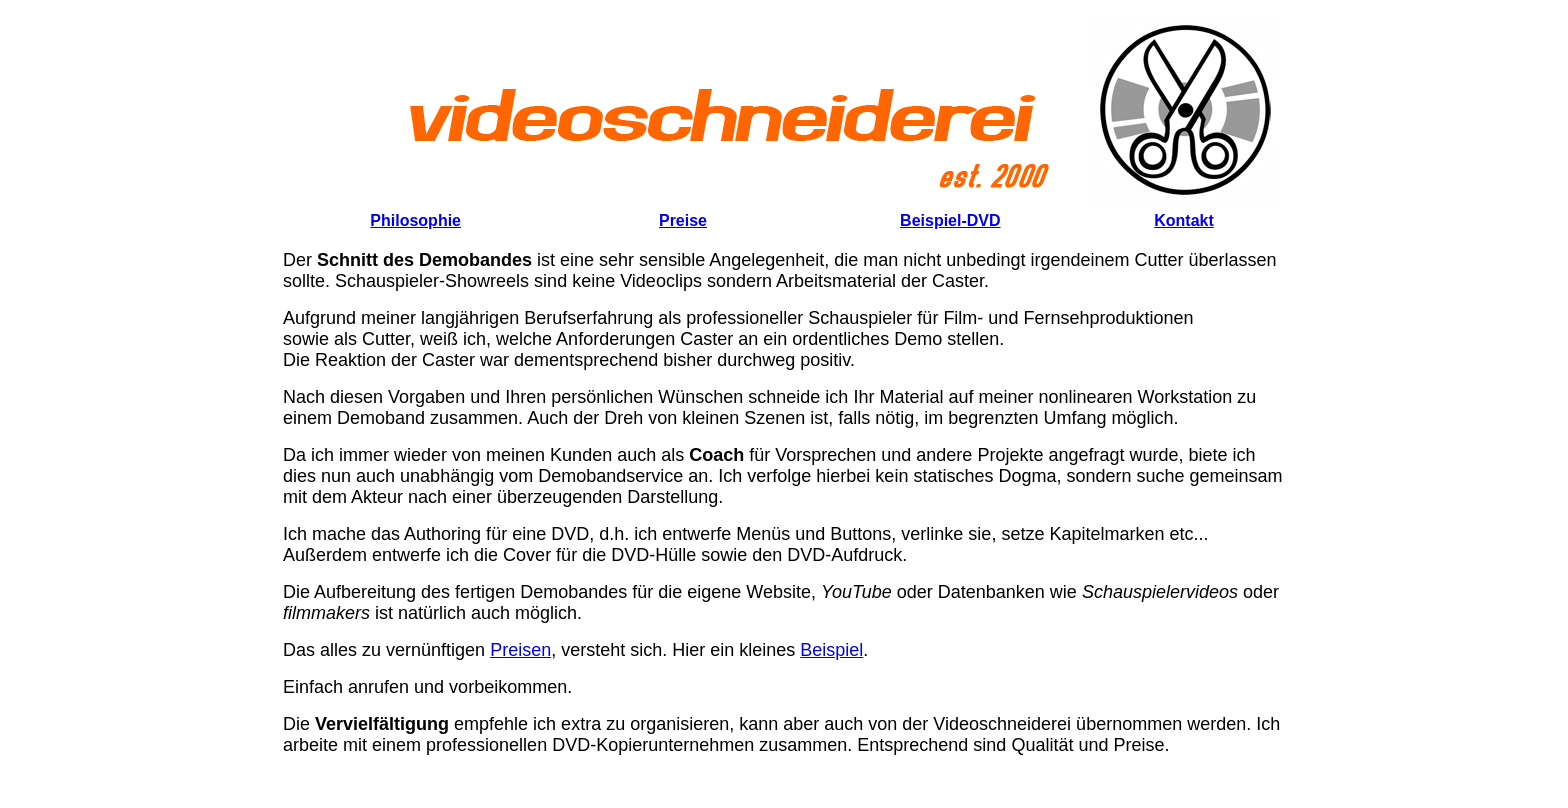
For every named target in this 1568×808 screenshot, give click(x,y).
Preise (683, 220)
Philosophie (415, 220)
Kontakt (1184, 220)
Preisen (520, 650)
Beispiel (831, 650)
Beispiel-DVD (950, 220)
